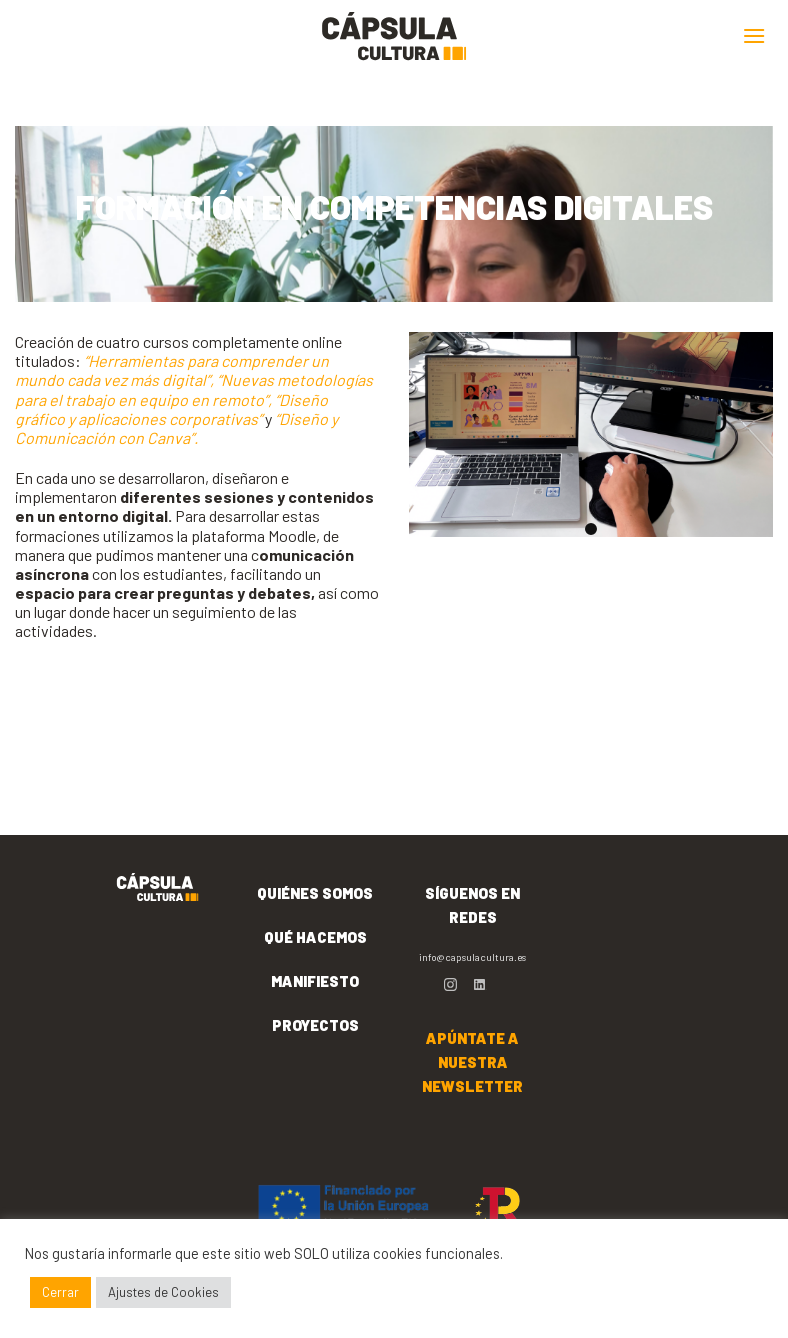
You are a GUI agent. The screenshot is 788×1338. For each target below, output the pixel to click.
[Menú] (754, 35)
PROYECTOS (315, 1025)
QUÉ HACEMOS (315, 937)
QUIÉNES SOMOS (315, 893)
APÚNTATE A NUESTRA (472, 1062)
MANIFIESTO (315, 981)
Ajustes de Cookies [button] (163, 1292)
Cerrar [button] (60, 1292)
